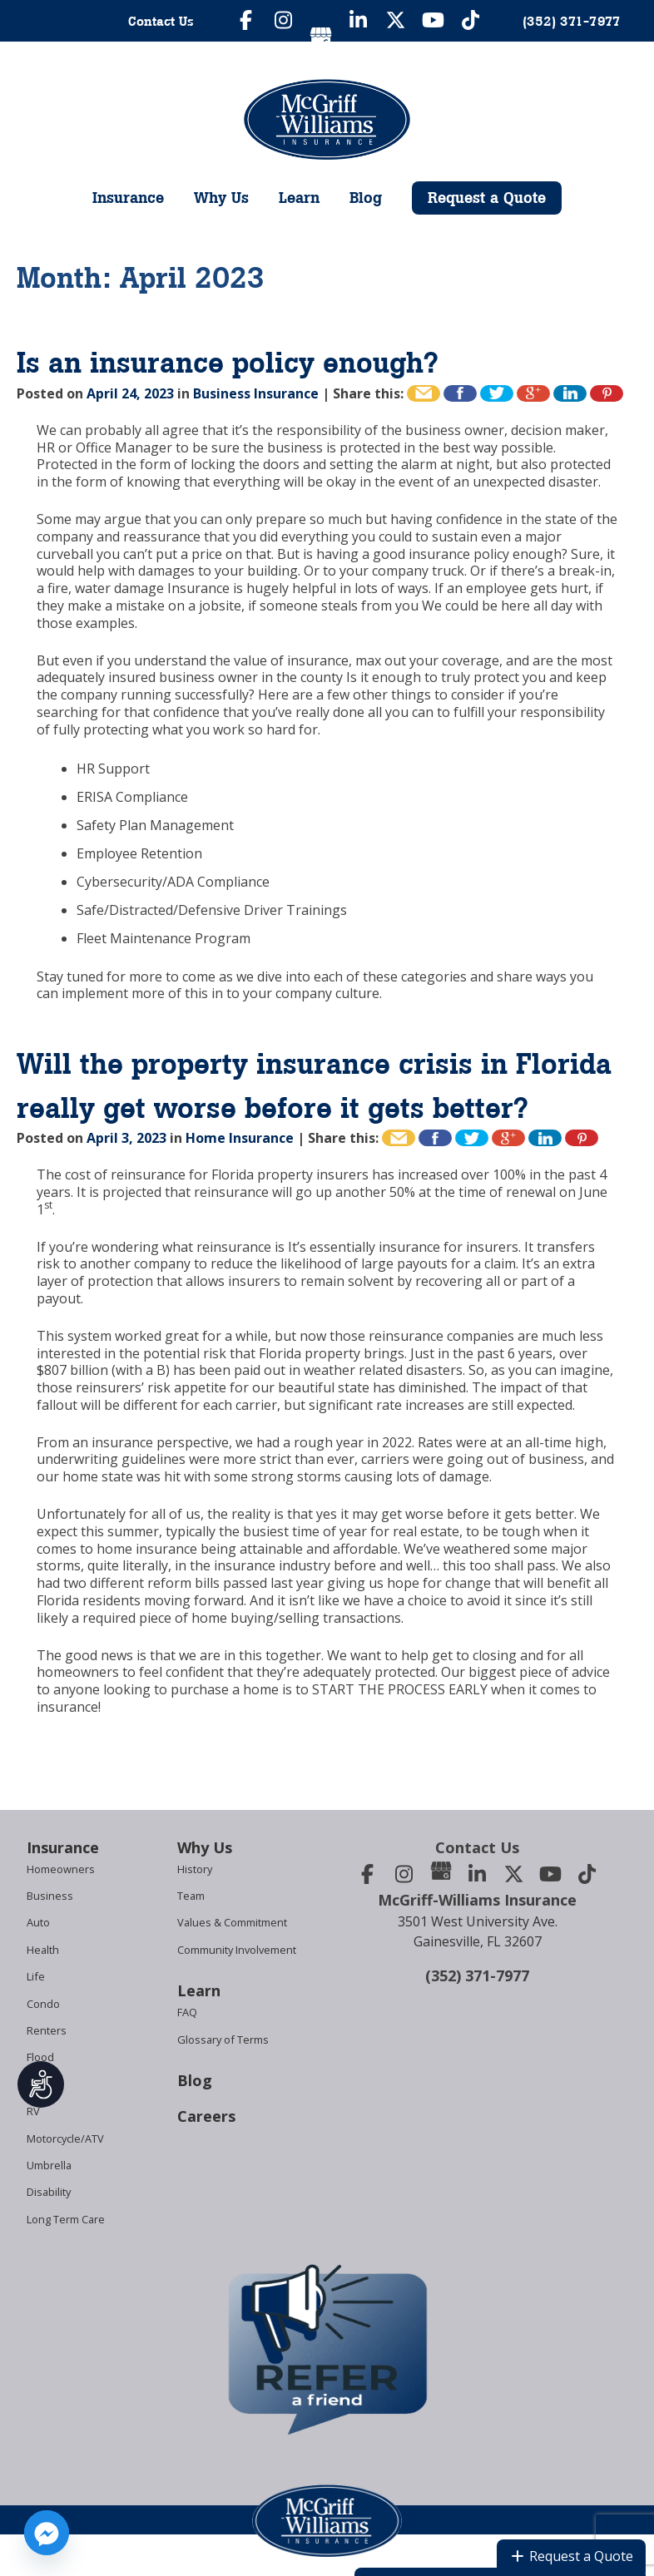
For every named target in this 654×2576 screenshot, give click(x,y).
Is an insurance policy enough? (227, 362)
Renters (47, 2030)
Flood (40, 2056)
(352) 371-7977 (477, 1975)
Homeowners (61, 1869)
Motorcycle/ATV (65, 2138)
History (194, 1869)
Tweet (496, 393)
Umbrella (49, 2165)
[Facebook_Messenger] (46, 2532)
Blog (365, 197)
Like (460, 393)
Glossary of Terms (223, 2039)
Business (50, 1895)
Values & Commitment (232, 1922)
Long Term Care (66, 2219)
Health (43, 1949)
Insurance (128, 197)
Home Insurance (240, 1138)
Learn (299, 197)
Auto (38, 1922)
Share (570, 393)
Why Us (221, 197)
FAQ (187, 2012)
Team (191, 1895)
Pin (606, 393)
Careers (206, 2116)
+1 (533, 393)
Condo (43, 2003)
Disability (49, 2191)
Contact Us (161, 20)
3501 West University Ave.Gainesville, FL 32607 (477, 1931)
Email (423, 393)
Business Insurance (256, 393)
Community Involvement (236, 1949)
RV (33, 2111)
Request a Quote (487, 197)
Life (36, 1976)
